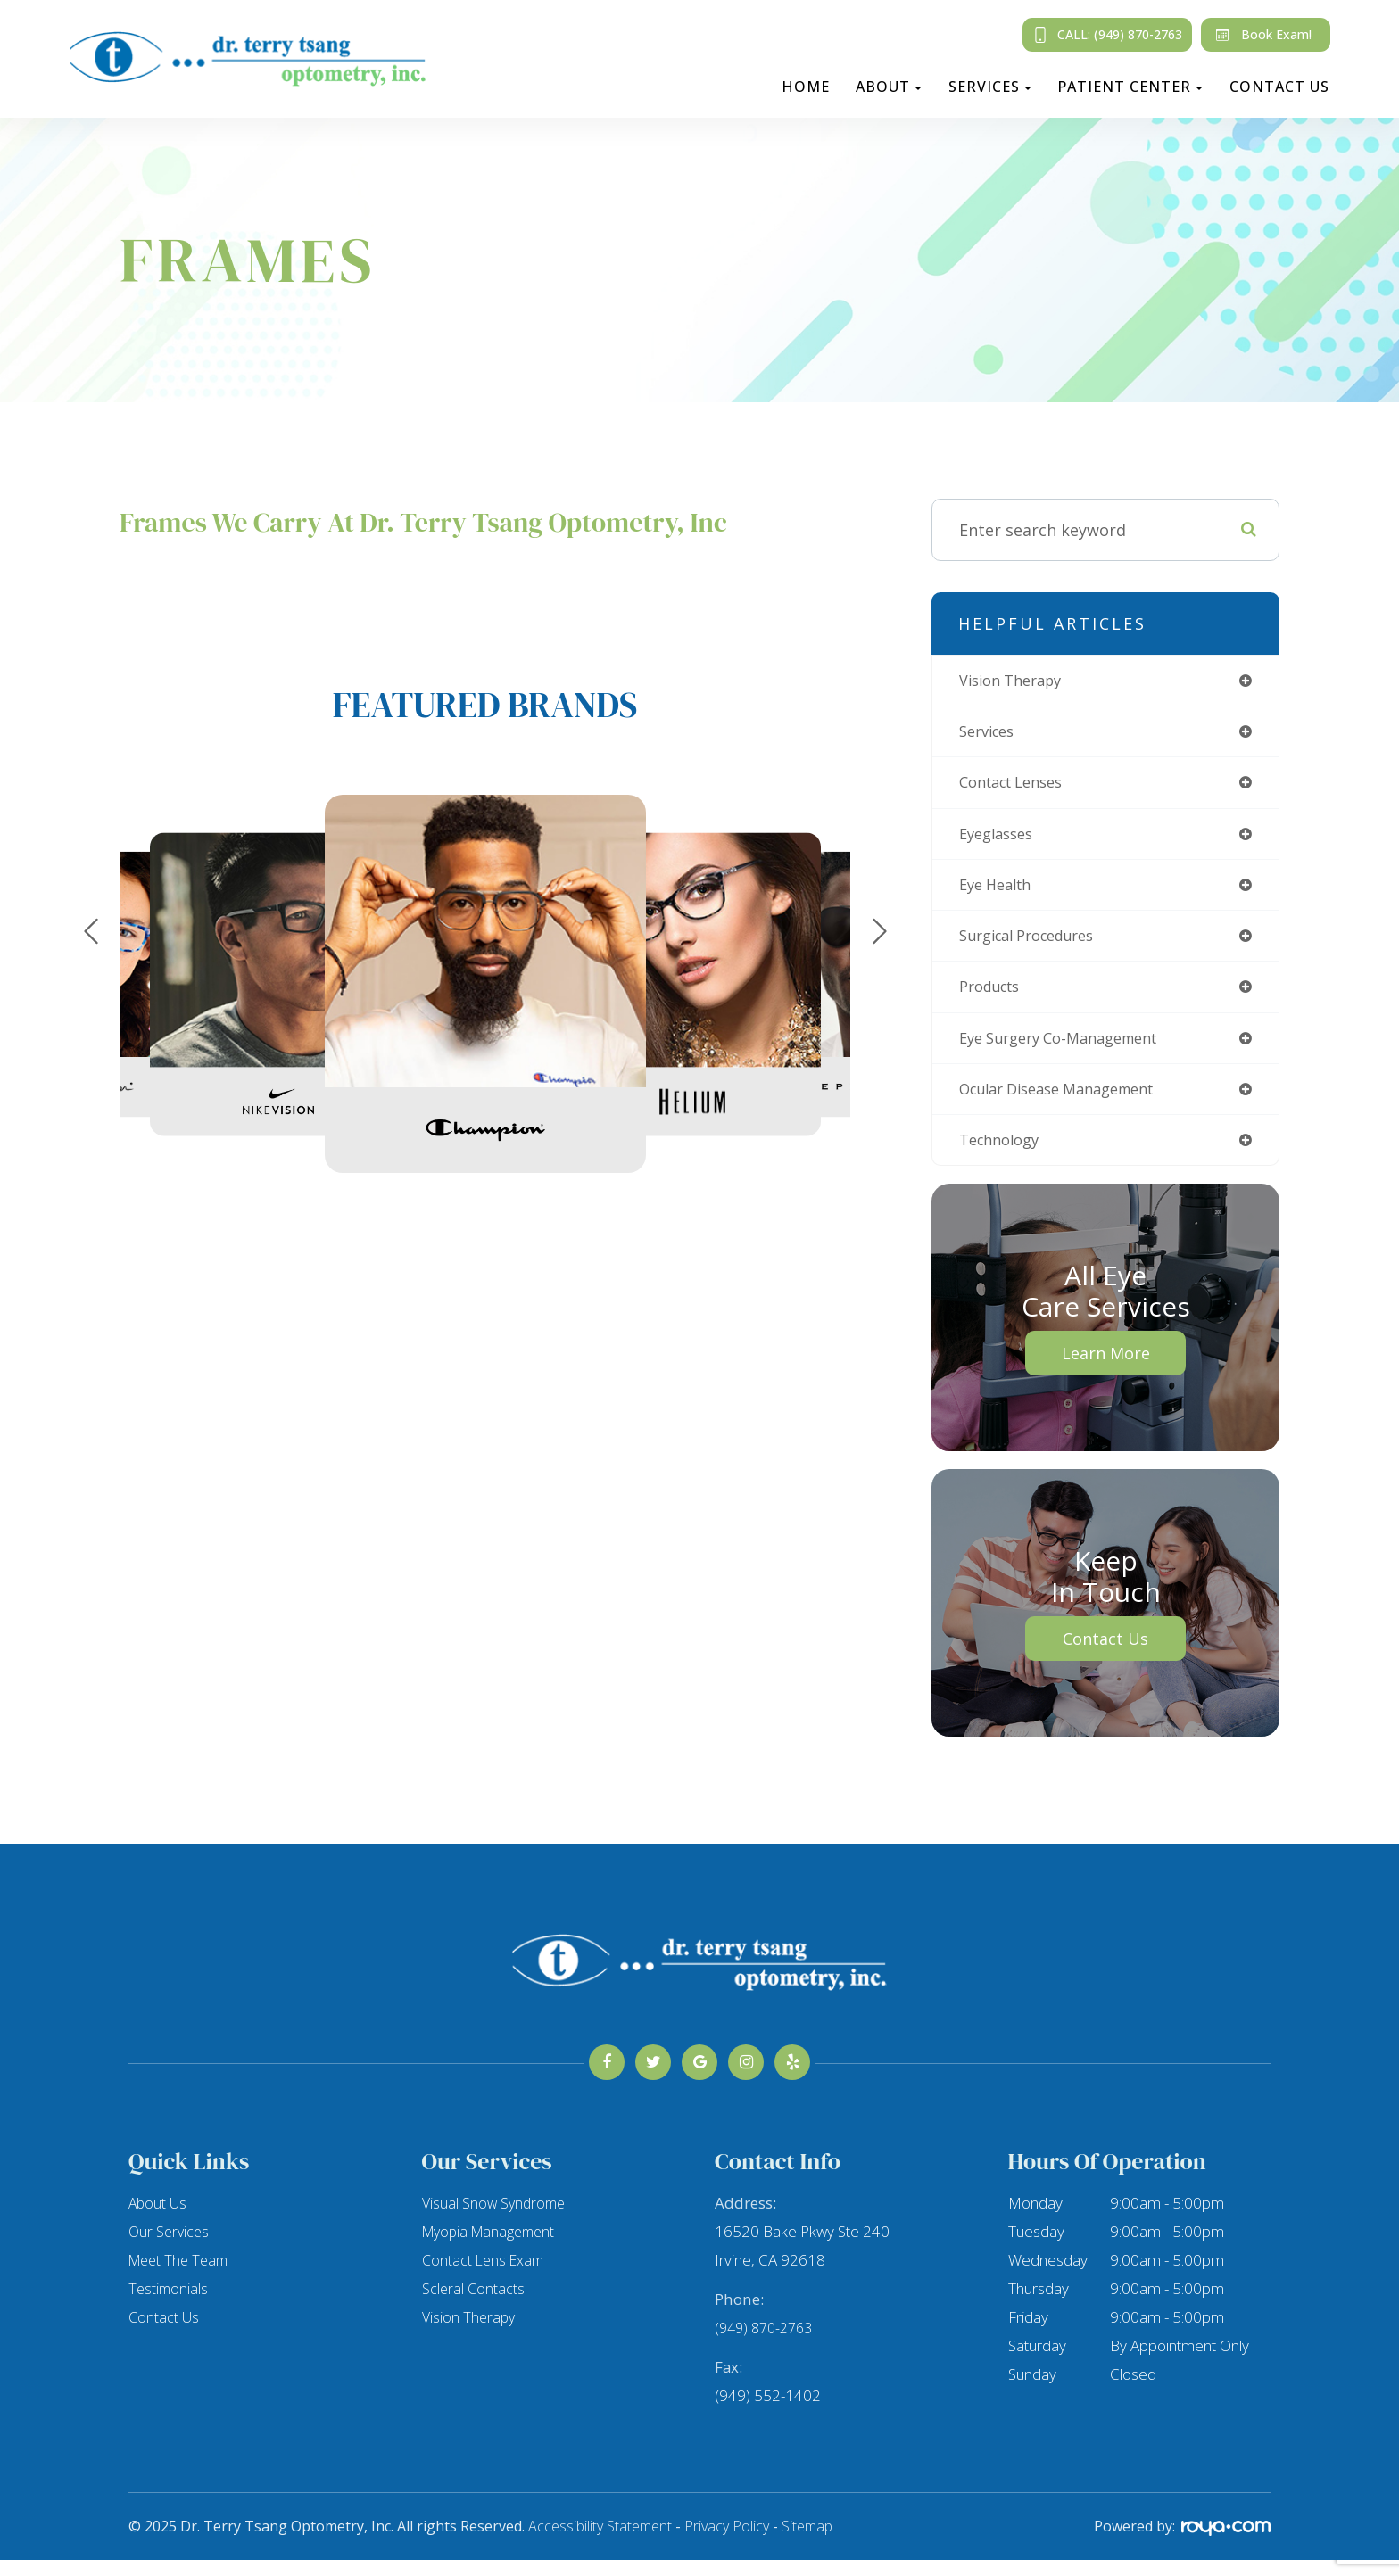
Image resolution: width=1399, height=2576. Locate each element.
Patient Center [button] (1130, 86)
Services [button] (989, 86)
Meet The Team (181, 2276)
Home (806, 86)
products (994, 997)
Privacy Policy (726, 2542)
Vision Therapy (470, 2333)
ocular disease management (1069, 1102)
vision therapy (1016, 681)
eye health (999, 892)
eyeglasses (1000, 839)
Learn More (1106, 1369)
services (990, 734)
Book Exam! (1260, 34)
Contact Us (1279, 86)
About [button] (889, 86)
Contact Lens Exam (486, 2276)
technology (1003, 1155)
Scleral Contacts (474, 2304)
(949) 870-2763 (768, 2343)
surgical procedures (1036, 944)
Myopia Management (492, 2247)
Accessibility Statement (600, 2542)
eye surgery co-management (1069, 1050)
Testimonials (169, 2304)
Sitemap (807, 2542)
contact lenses (1018, 786)
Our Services (170, 2247)
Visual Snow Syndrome (496, 2219)
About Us (158, 2219)
